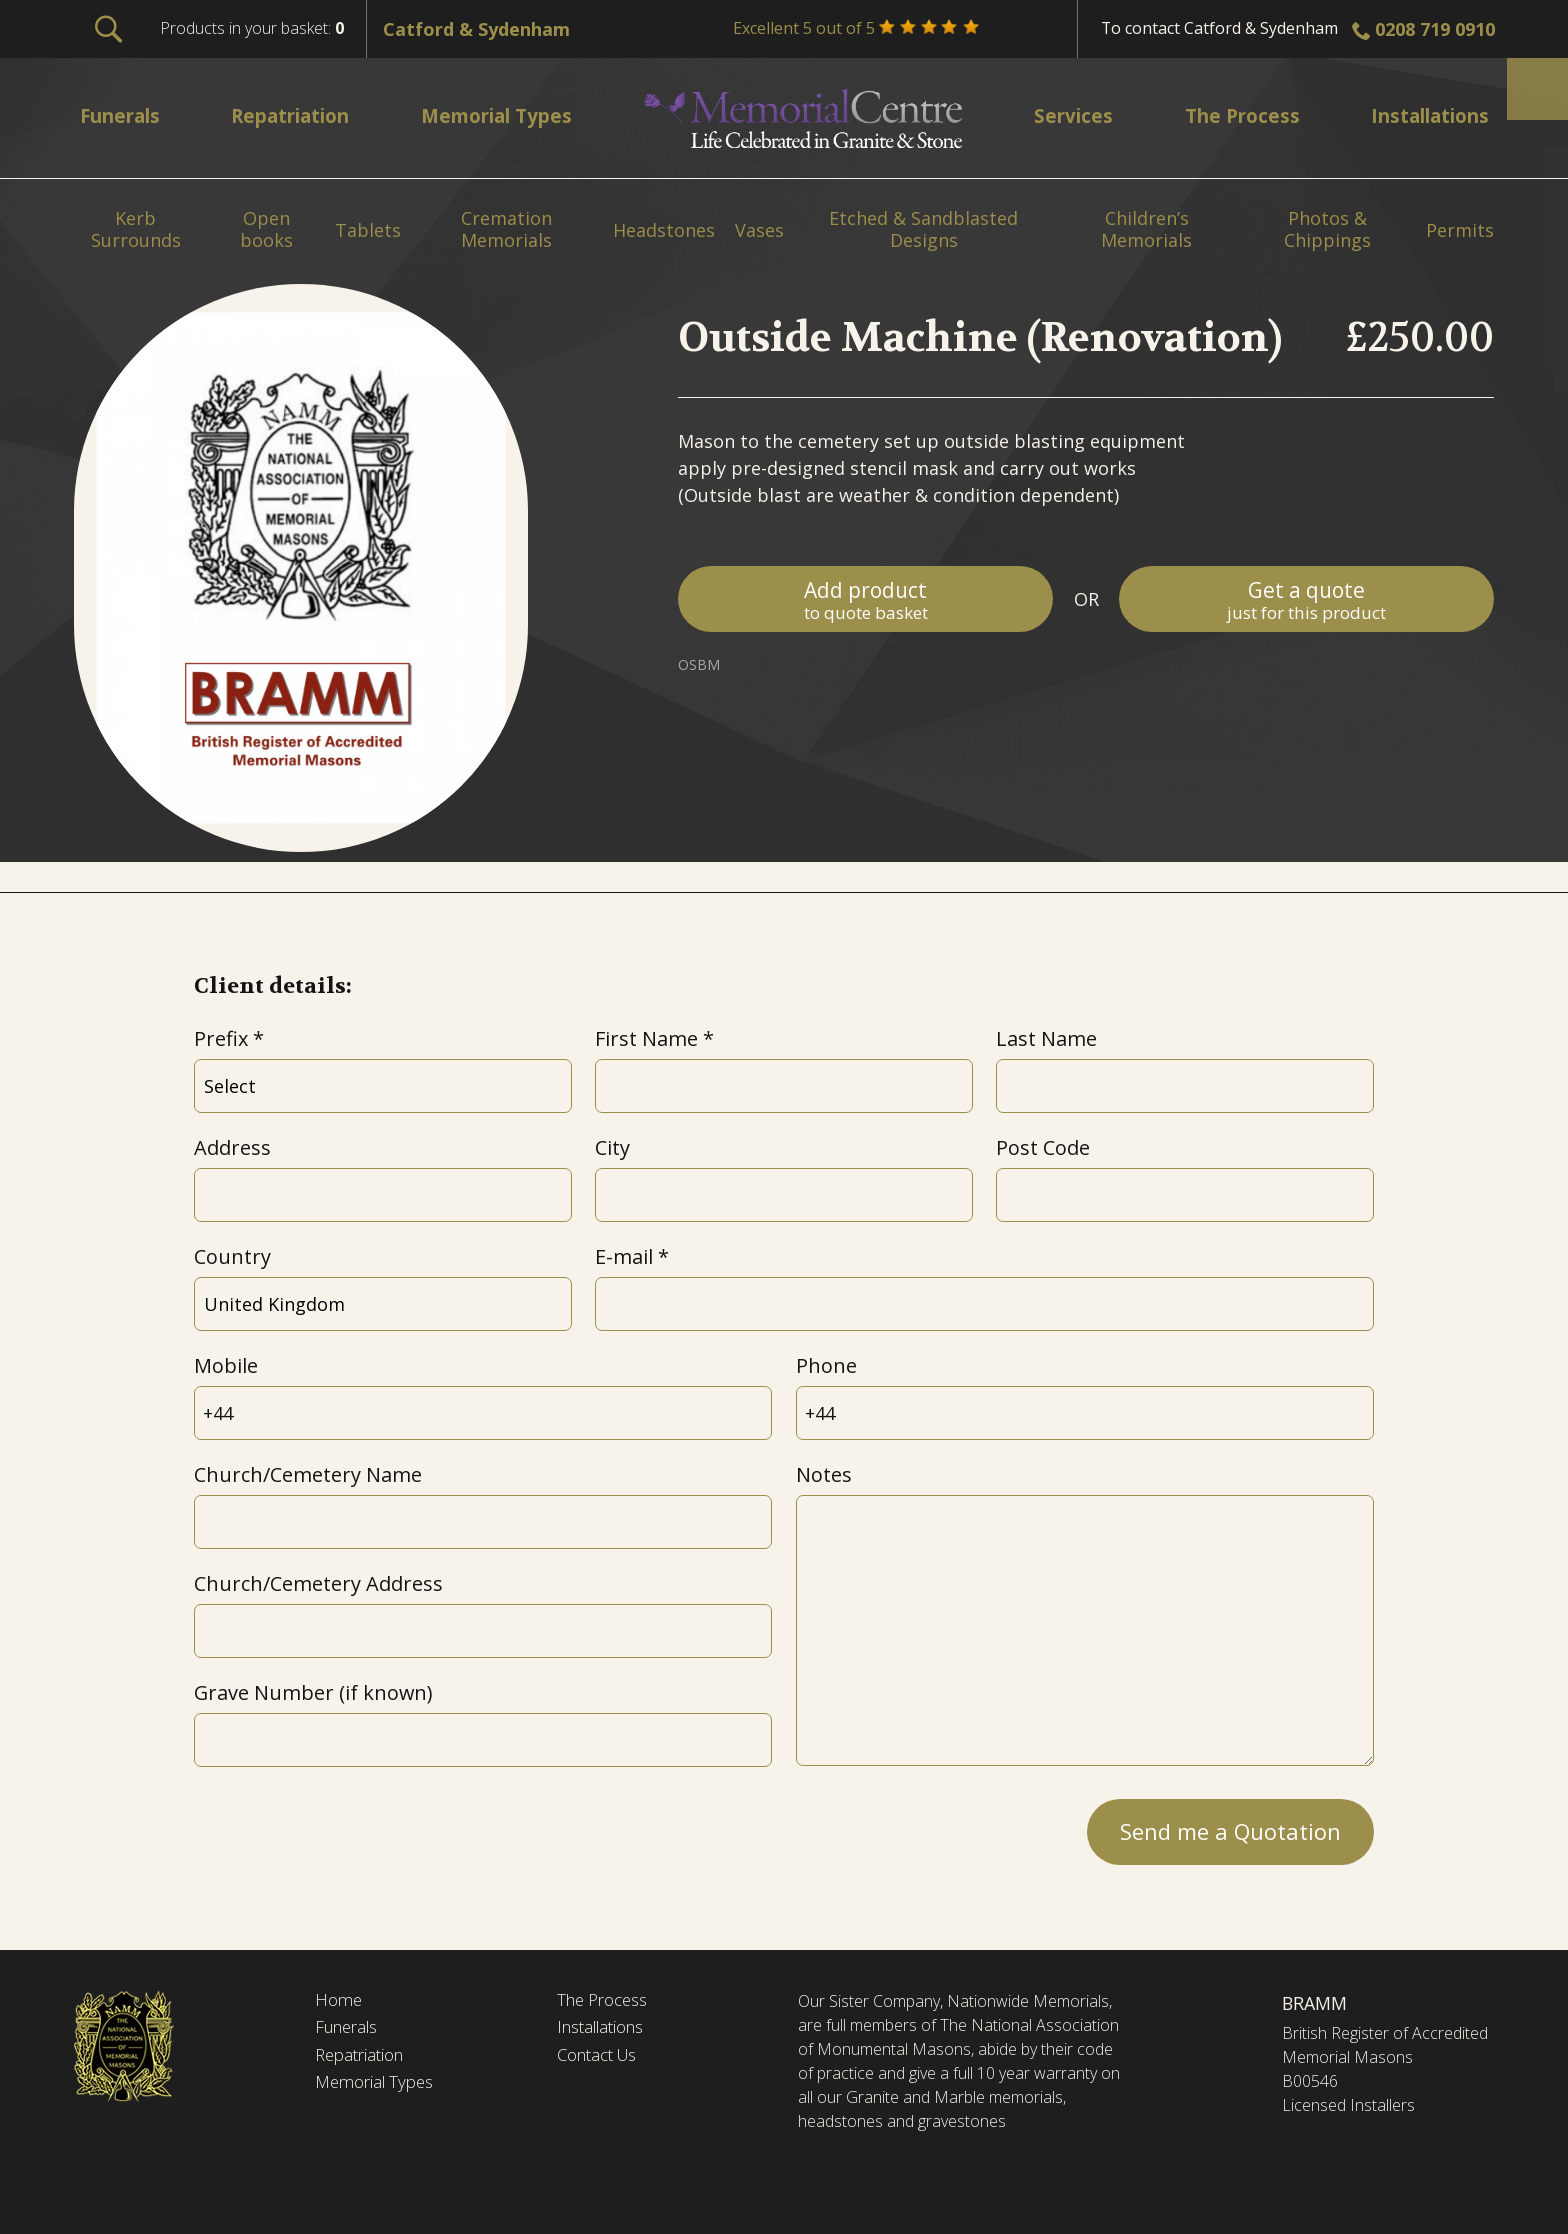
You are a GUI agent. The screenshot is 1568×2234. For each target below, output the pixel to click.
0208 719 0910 (1435, 29)
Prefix (221, 1038)
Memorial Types (379, 2087)
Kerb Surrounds (136, 229)
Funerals (350, 2030)
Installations (606, 2030)
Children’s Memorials (1146, 229)
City (612, 1147)
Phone (826, 1365)
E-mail (624, 1256)
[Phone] (1085, 1413)
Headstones (664, 231)
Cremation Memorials (506, 229)
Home (340, 2001)
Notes (824, 1474)
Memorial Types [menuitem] (508, 115)
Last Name (1046, 1038)
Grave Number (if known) (313, 1692)
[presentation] (346, 1826)
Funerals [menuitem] (124, 115)
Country (232, 1256)
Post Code (1043, 1147)
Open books (266, 229)
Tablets (368, 231)
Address (232, 1147)
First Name (646, 1038)
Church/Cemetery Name (308, 1474)
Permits (1460, 231)
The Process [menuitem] (1232, 115)
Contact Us (602, 2058)
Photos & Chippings (1327, 229)
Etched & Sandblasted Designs (923, 229)
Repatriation (363, 2058)
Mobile (226, 1365)
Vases (759, 231)
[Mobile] (483, 1413)
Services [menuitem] (1070, 115)
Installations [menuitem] (1421, 115)
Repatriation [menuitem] (297, 115)
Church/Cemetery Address (318, 1583)
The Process (607, 2001)
